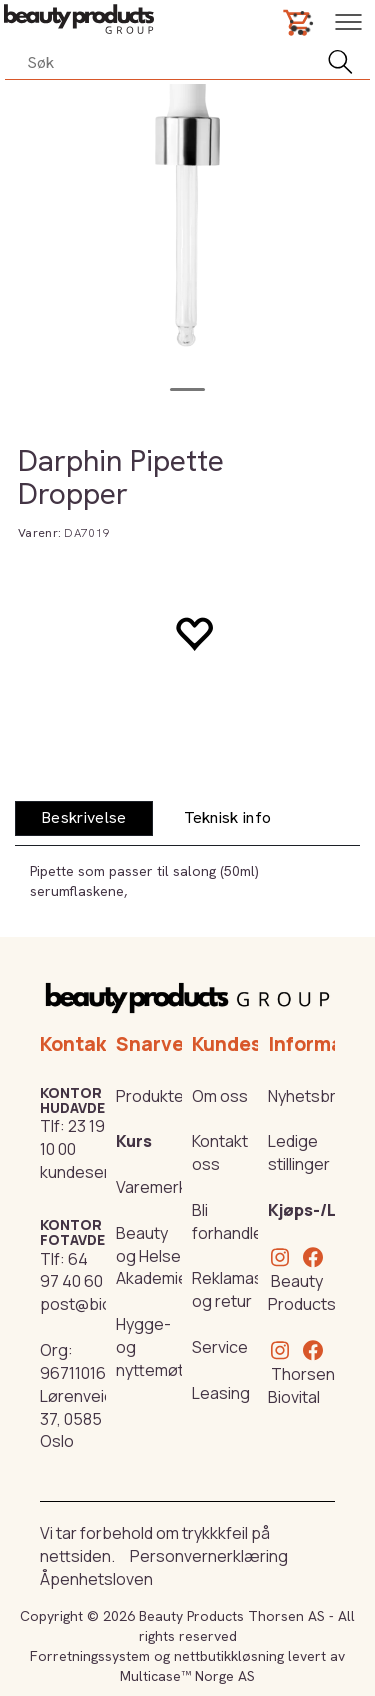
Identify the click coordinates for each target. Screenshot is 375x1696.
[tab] (84, 818)
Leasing (221, 1393)
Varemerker (159, 1187)
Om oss (220, 1096)
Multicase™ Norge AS (187, 1676)
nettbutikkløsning (229, 1656)
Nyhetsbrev (311, 1096)
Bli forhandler (230, 1221)
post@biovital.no (102, 1304)
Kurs (134, 1141)
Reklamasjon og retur (239, 1289)
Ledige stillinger (299, 1152)
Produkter (153, 1096)
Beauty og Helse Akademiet (155, 1256)
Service (220, 1347)
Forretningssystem (90, 1656)
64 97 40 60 (71, 1270)
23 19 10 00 (72, 1137)
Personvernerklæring (209, 1556)
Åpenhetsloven (96, 1579)
